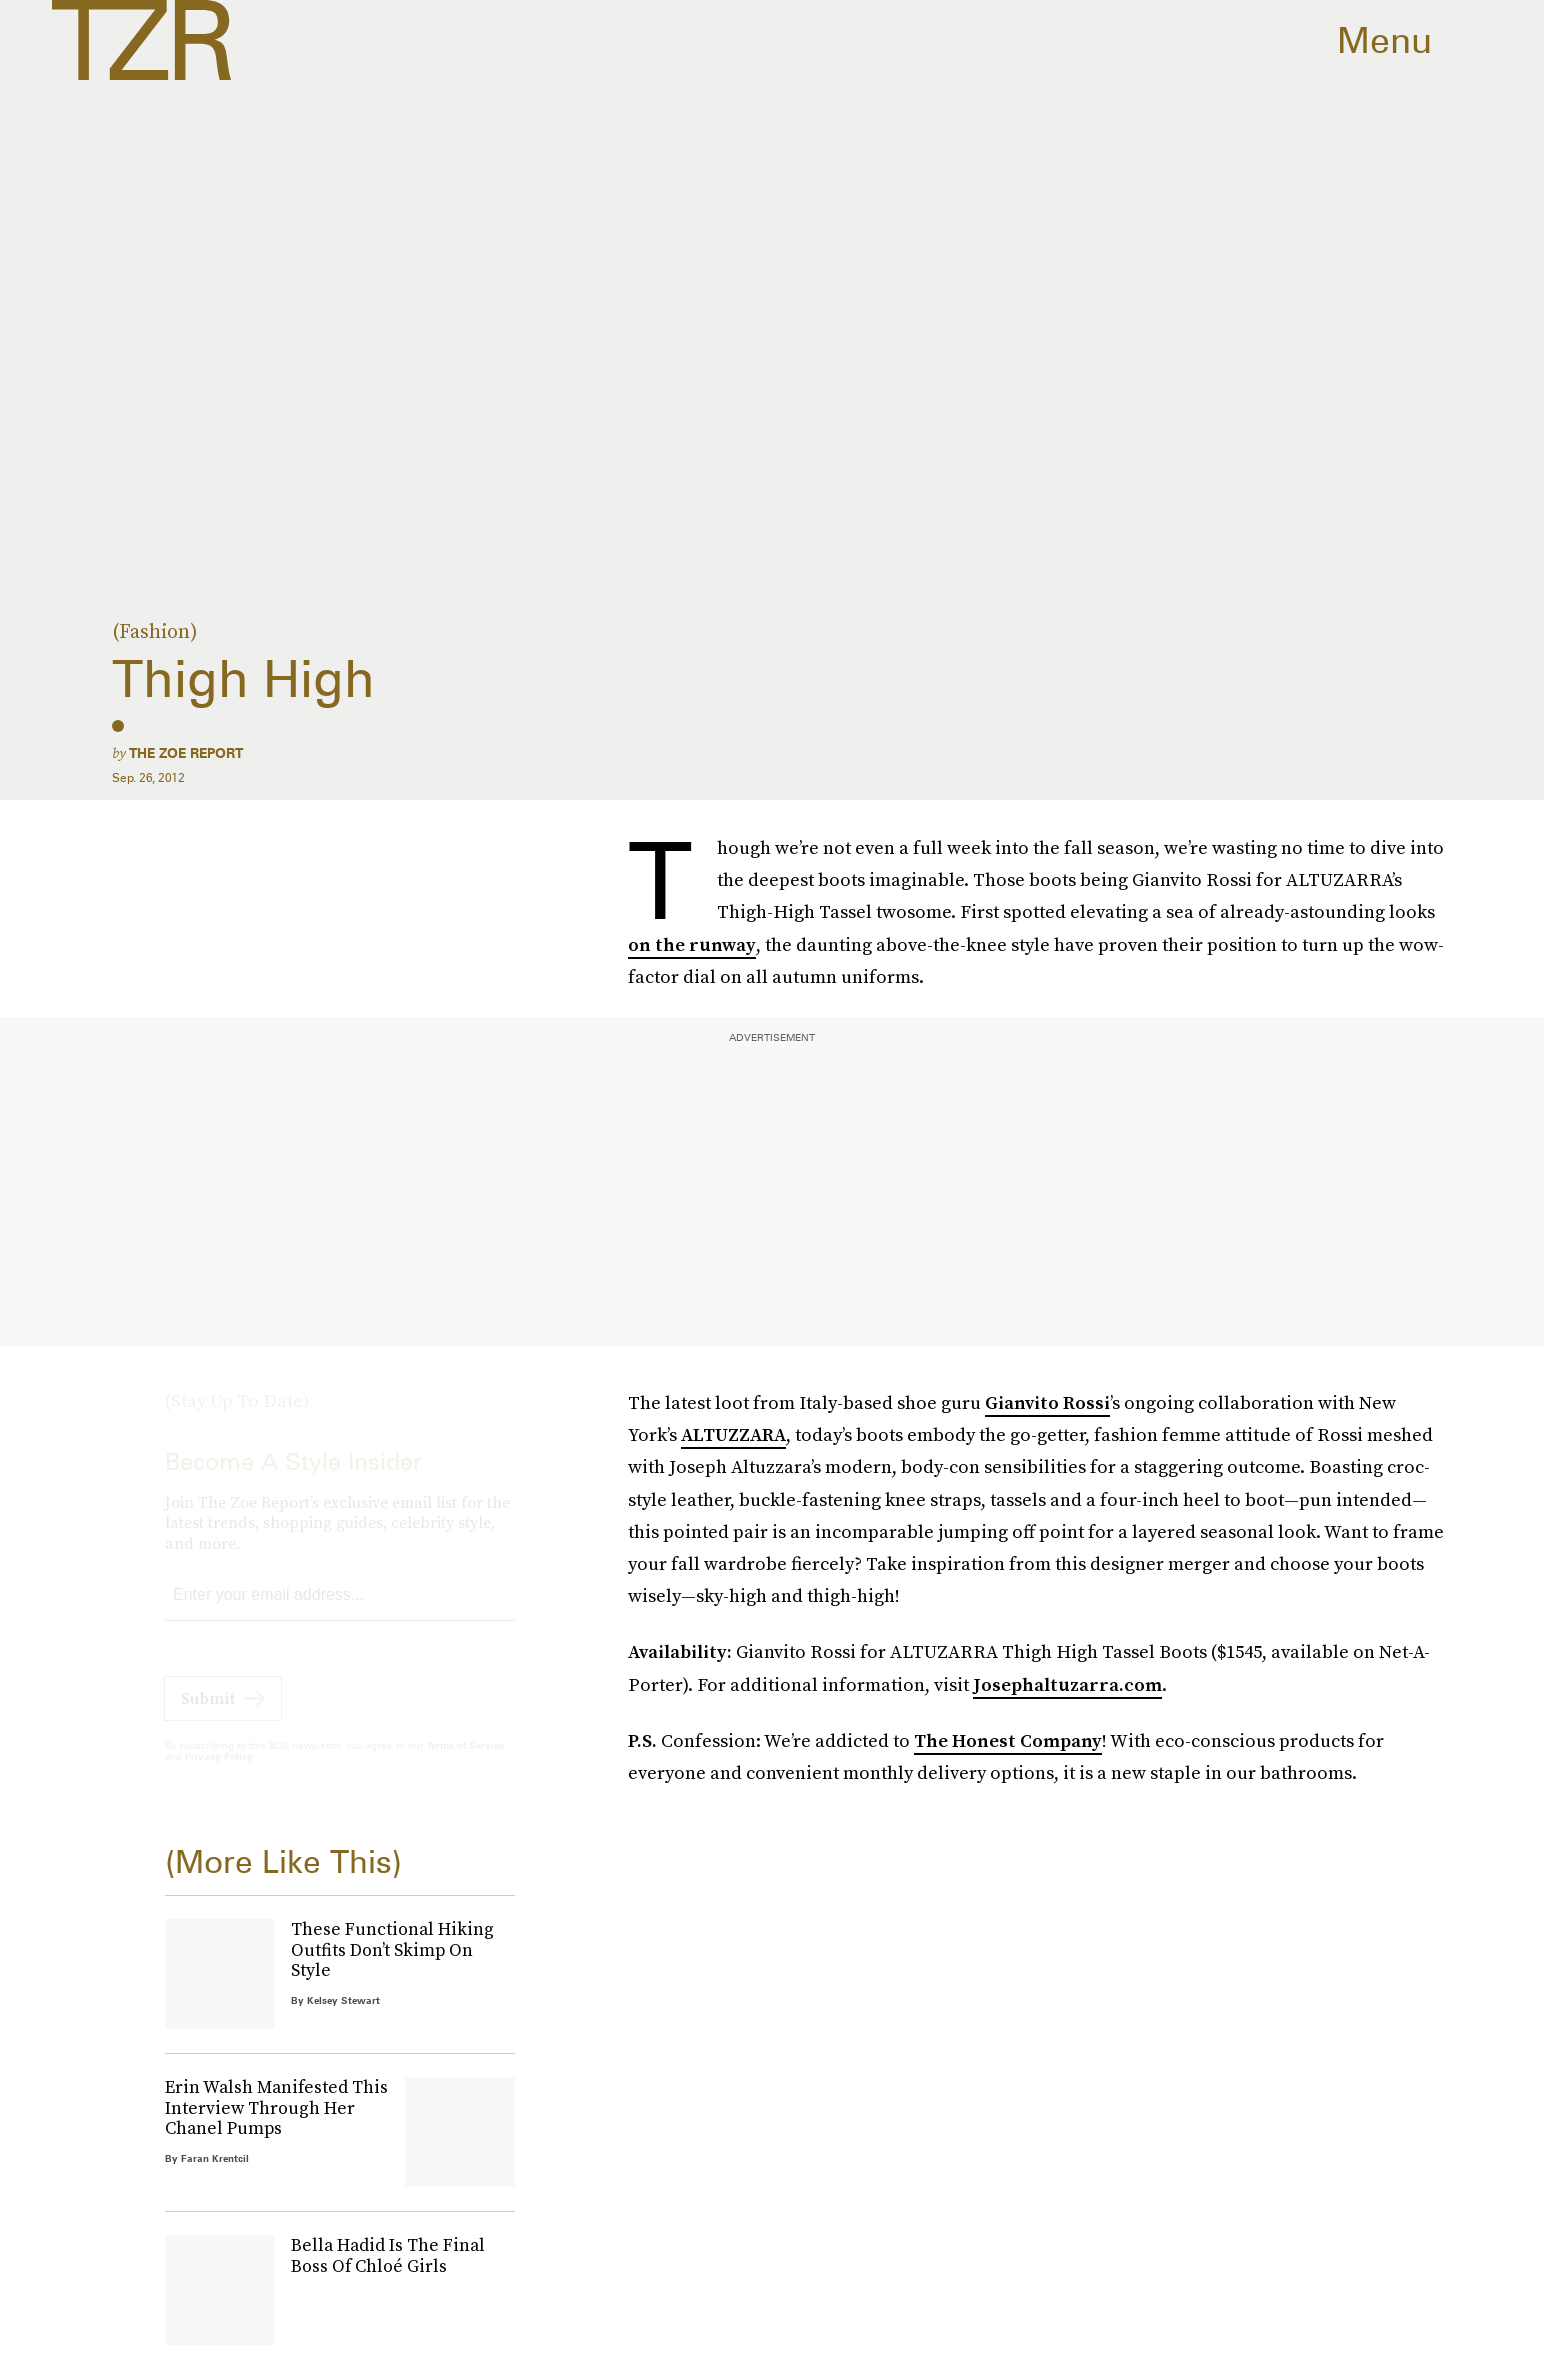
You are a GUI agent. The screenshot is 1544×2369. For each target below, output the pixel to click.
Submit (208, 1716)
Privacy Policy (219, 1774)
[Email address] (340, 1613)
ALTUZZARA (733, 1434)
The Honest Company (1008, 1740)
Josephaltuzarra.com (1067, 1684)
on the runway (692, 944)
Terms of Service (465, 1763)
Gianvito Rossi (1047, 1402)
